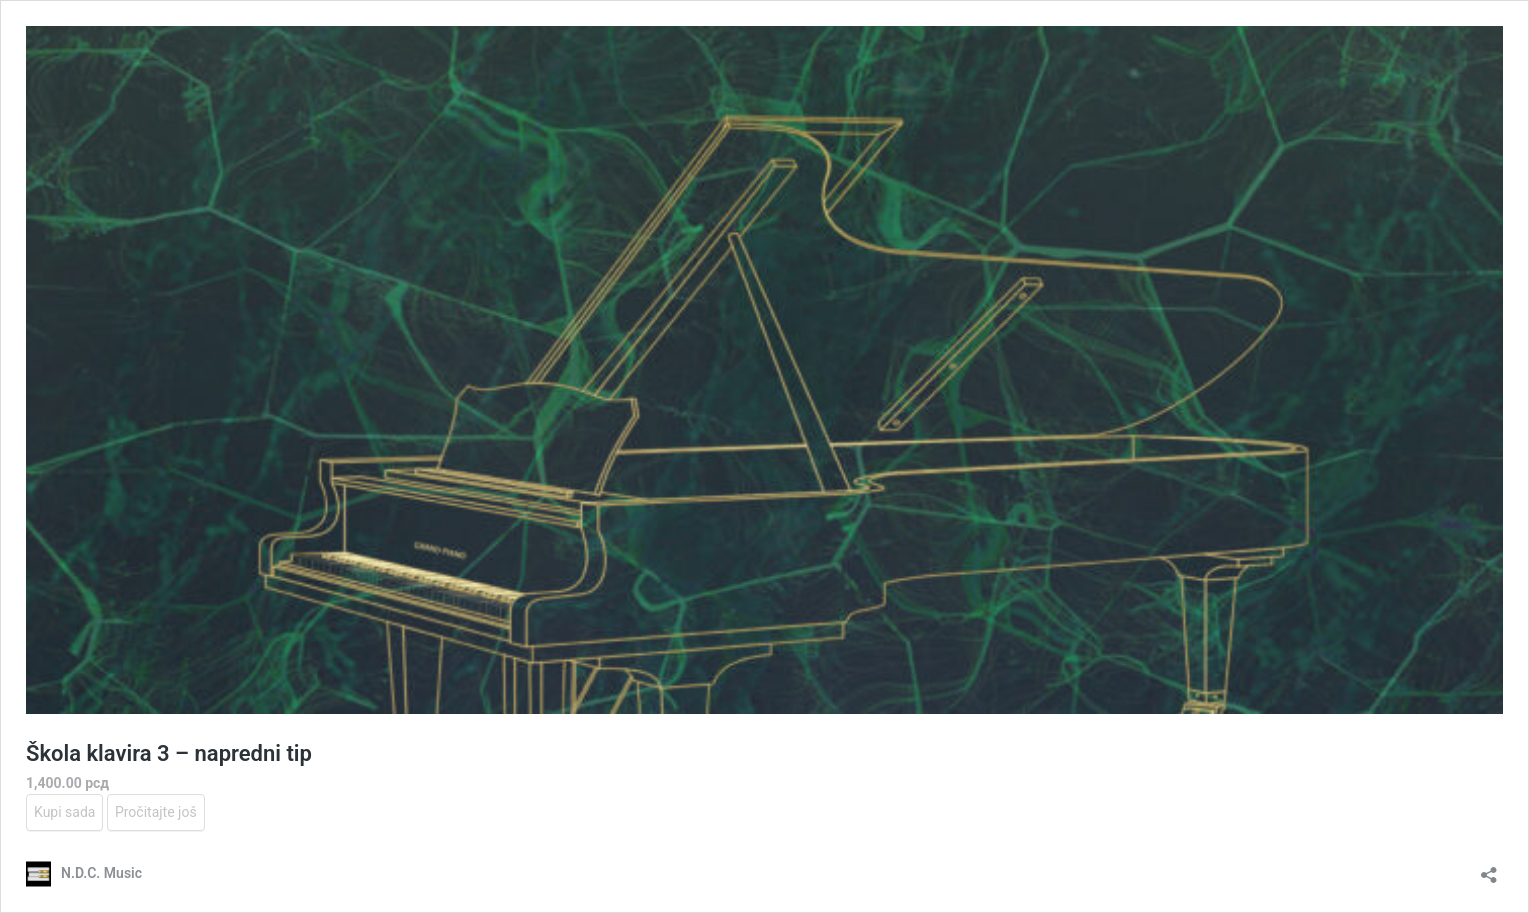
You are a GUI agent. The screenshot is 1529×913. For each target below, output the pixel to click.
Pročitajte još (156, 812)
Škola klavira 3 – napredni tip (169, 753)
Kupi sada (64, 812)
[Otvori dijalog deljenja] (1489, 868)
